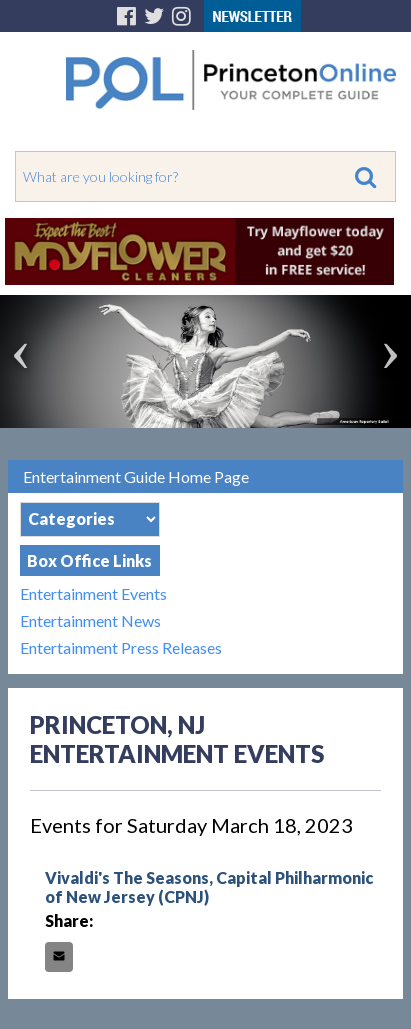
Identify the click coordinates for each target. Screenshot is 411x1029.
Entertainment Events (93, 593)
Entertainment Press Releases (121, 647)
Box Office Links (89, 560)
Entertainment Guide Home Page (136, 476)
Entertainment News (90, 620)
